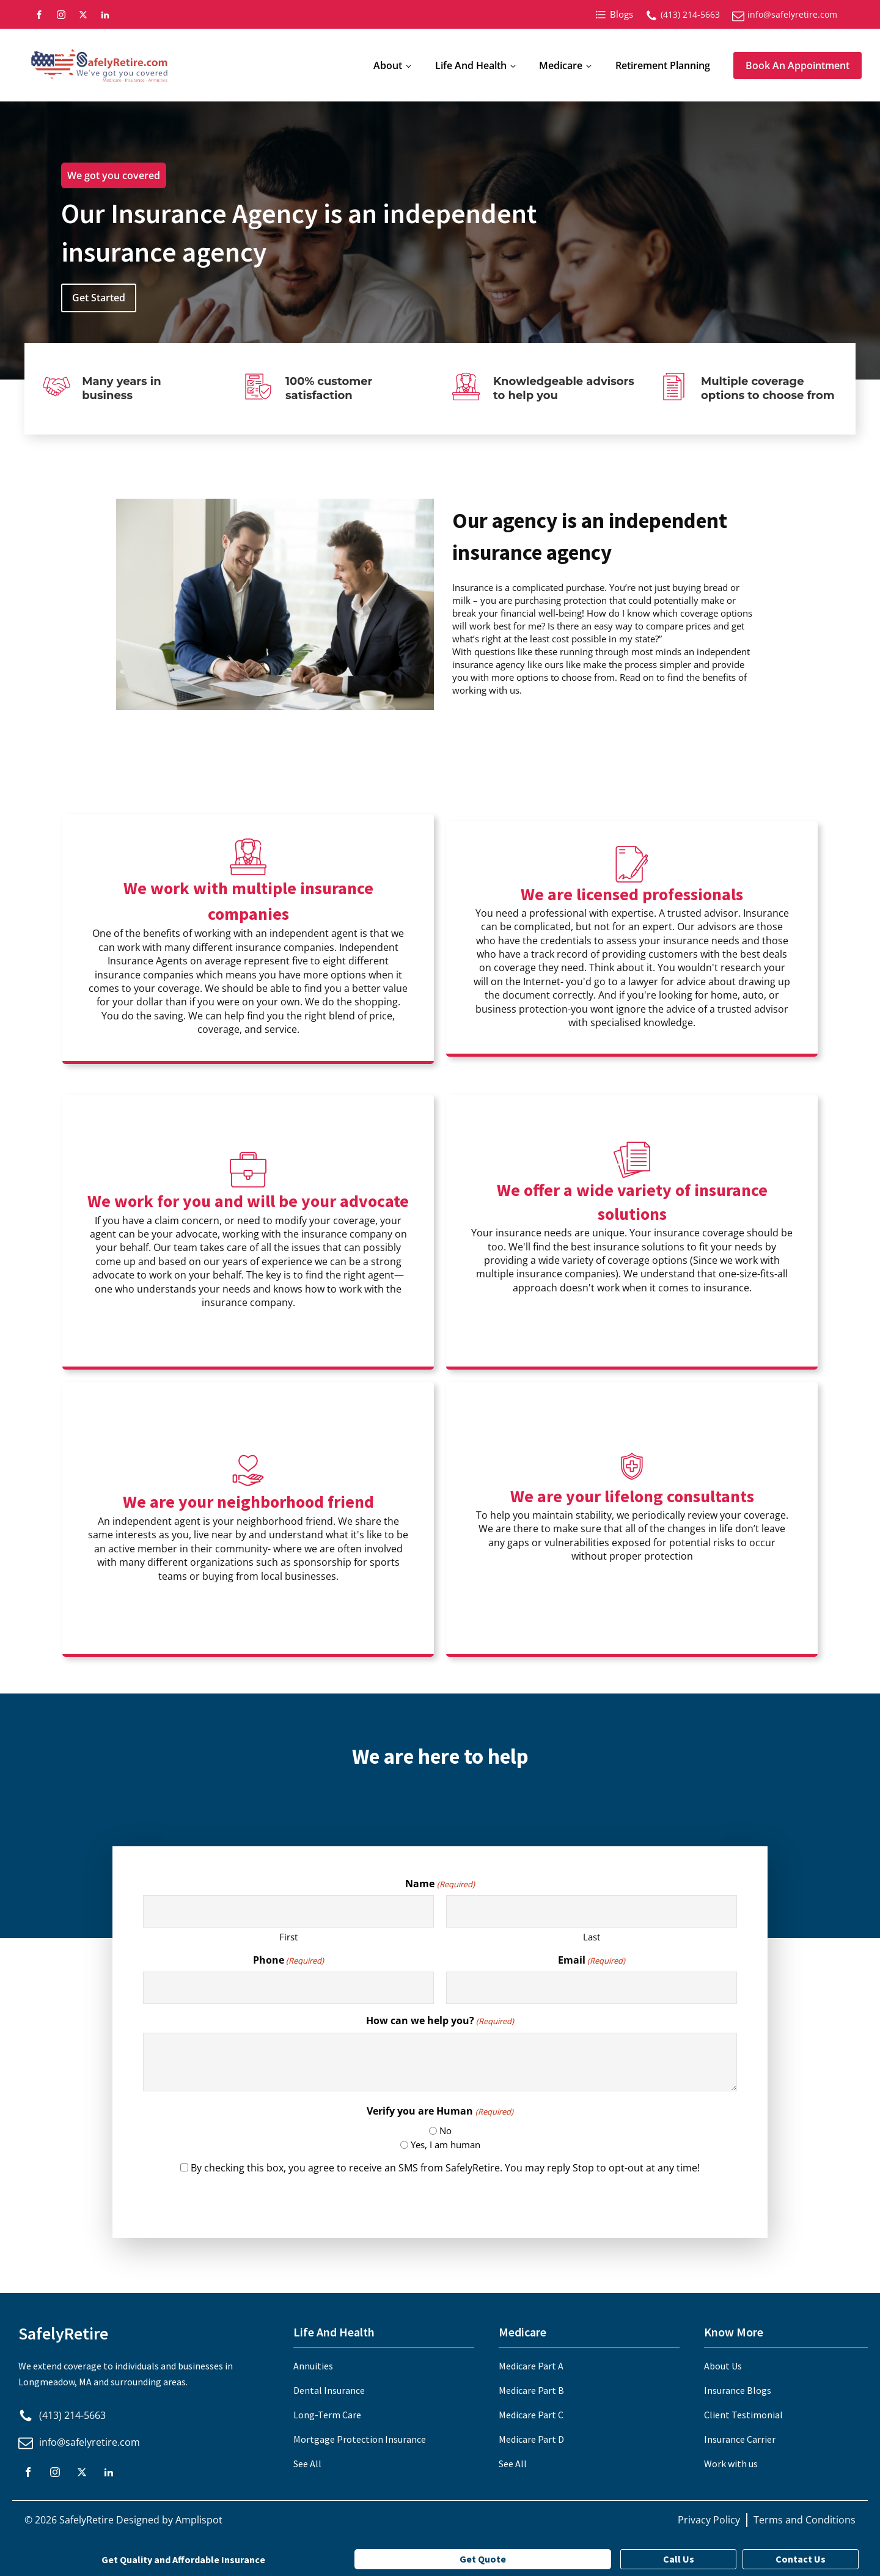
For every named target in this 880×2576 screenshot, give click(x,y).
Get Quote (483, 2559)
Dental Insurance (329, 2390)
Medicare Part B (531, 2390)
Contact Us (801, 2559)
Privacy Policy (709, 2519)
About (387, 65)
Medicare (560, 65)
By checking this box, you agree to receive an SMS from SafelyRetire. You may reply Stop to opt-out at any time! (445, 2167)
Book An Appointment (797, 65)
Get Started (98, 297)
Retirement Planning (662, 65)
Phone (288, 1960)
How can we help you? (440, 2020)
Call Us (678, 2559)
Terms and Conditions (805, 2519)
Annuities (313, 2366)
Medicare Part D (531, 2439)
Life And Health (471, 65)
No (445, 2130)
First (288, 1937)
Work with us (731, 2463)
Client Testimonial (743, 2415)
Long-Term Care (327, 2415)
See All (307, 2463)
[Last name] (591, 1911)
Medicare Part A (531, 2366)
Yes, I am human (445, 2144)
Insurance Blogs (737, 2390)
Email (591, 1960)
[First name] (288, 1911)
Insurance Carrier (740, 2439)
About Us (723, 2366)
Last (591, 1937)
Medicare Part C (531, 2415)
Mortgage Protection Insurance (359, 2439)
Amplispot (198, 2519)
